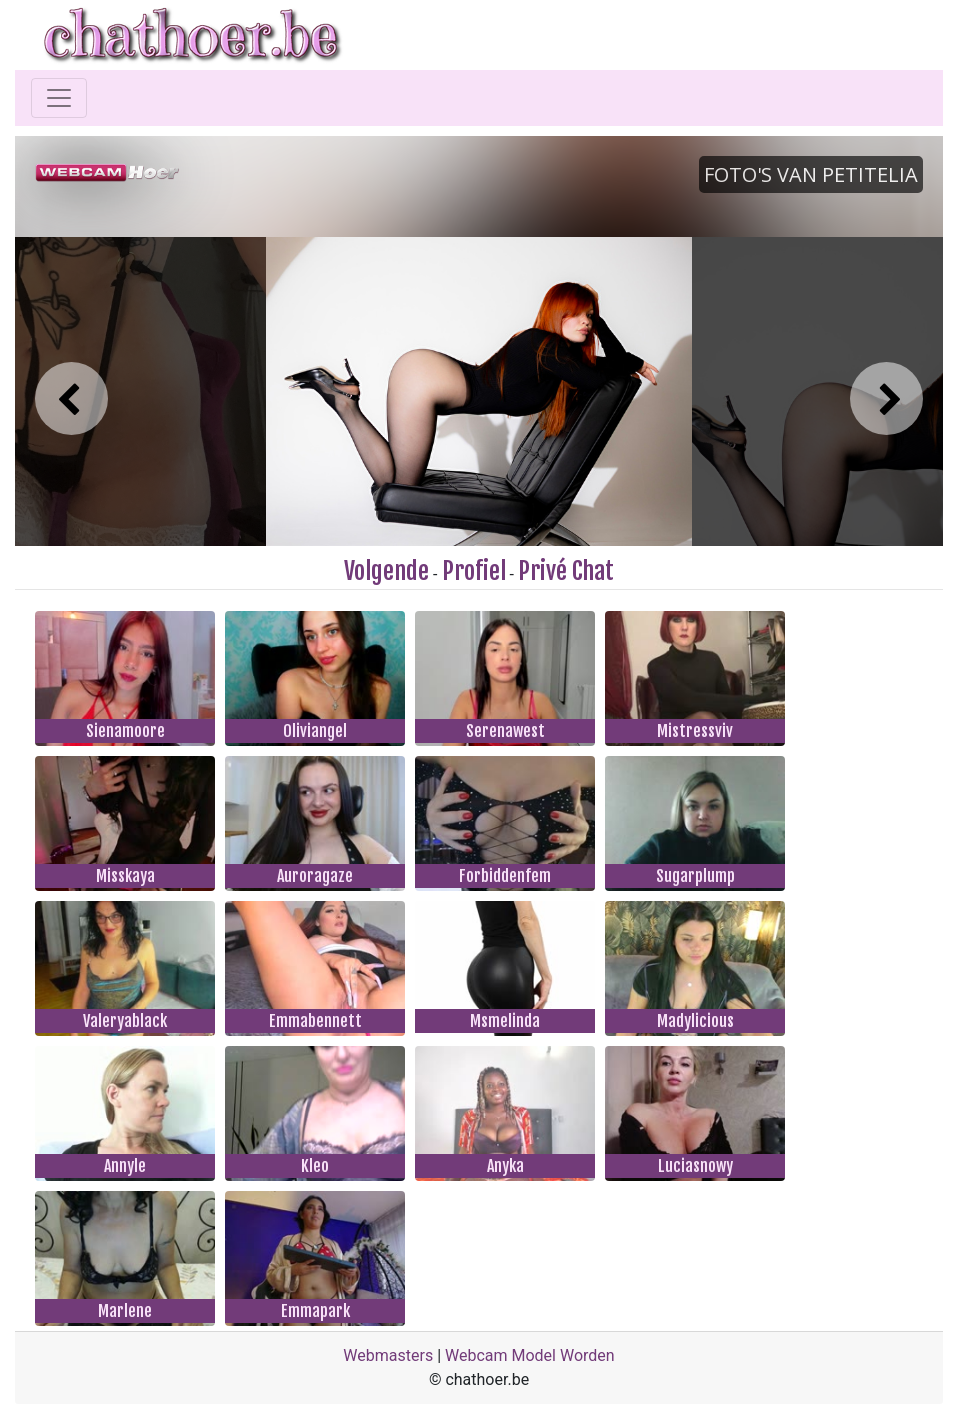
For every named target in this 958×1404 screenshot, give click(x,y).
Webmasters (388, 1355)
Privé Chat (566, 571)
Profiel (474, 571)
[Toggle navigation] (59, 98)
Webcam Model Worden (530, 1355)
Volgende (386, 571)
